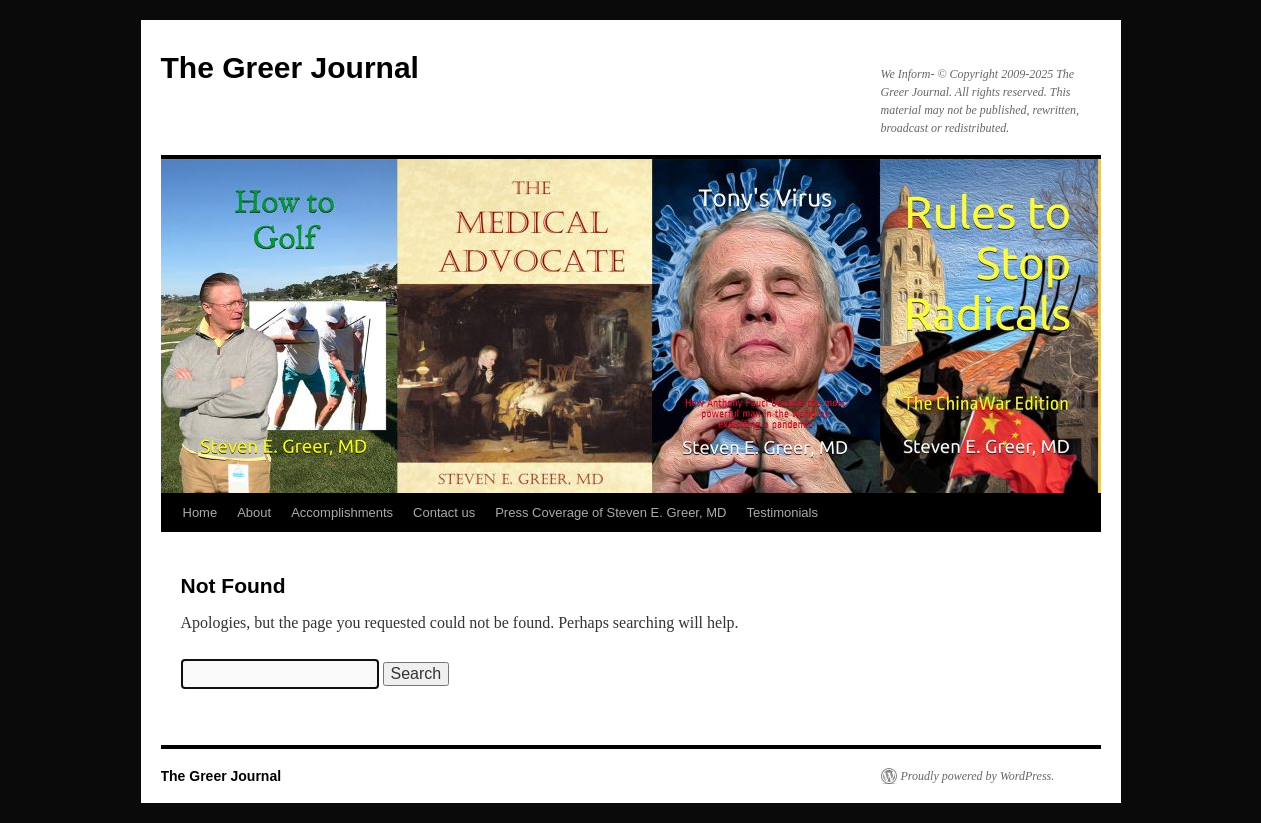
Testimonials (782, 512)
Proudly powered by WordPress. (978, 776)
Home (200, 512)
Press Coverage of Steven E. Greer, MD (610, 512)
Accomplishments (342, 512)
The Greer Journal (290, 67)
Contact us (444, 512)
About (254, 512)
